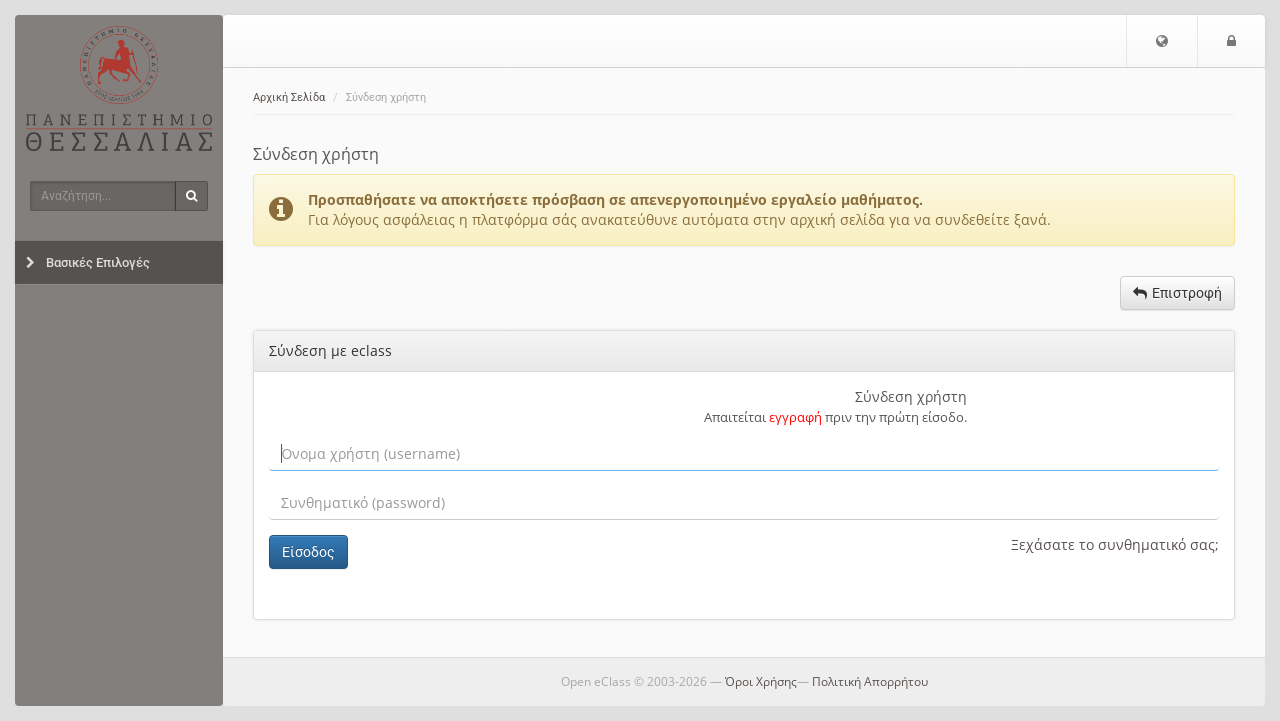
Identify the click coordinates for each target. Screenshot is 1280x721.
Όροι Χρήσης (761, 681)
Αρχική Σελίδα (289, 97)
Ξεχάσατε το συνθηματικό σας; (1115, 544)
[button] (1162, 41)
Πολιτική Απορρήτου (870, 681)
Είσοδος (308, 552)
